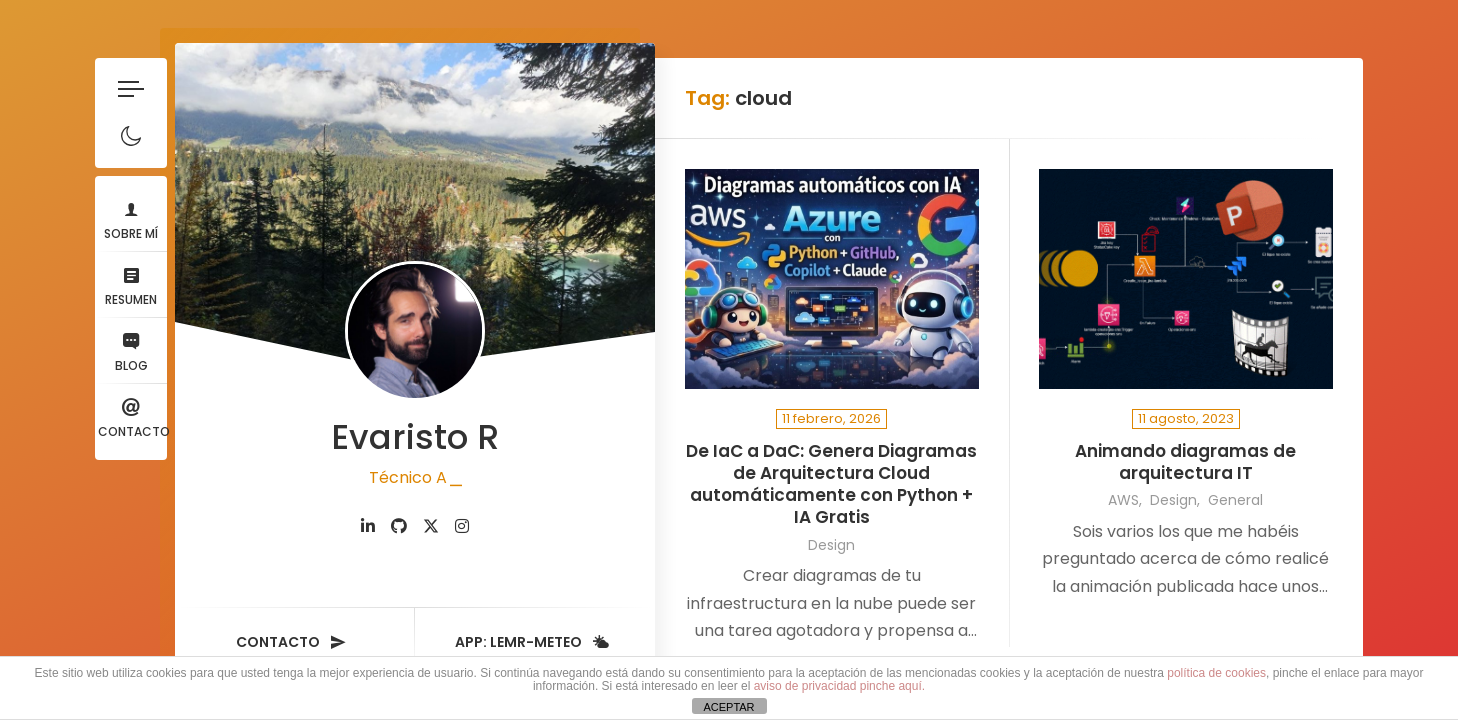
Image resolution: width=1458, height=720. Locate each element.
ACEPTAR (728, 707)
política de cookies (1216, 673)
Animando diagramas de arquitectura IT (1185, 462)
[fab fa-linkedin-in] (368, 526)
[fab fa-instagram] (462, 526)
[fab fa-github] (399, 526)
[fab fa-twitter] (431, 526)
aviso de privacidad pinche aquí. (839, 686)
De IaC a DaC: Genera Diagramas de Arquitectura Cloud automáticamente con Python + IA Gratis (831, 484)
